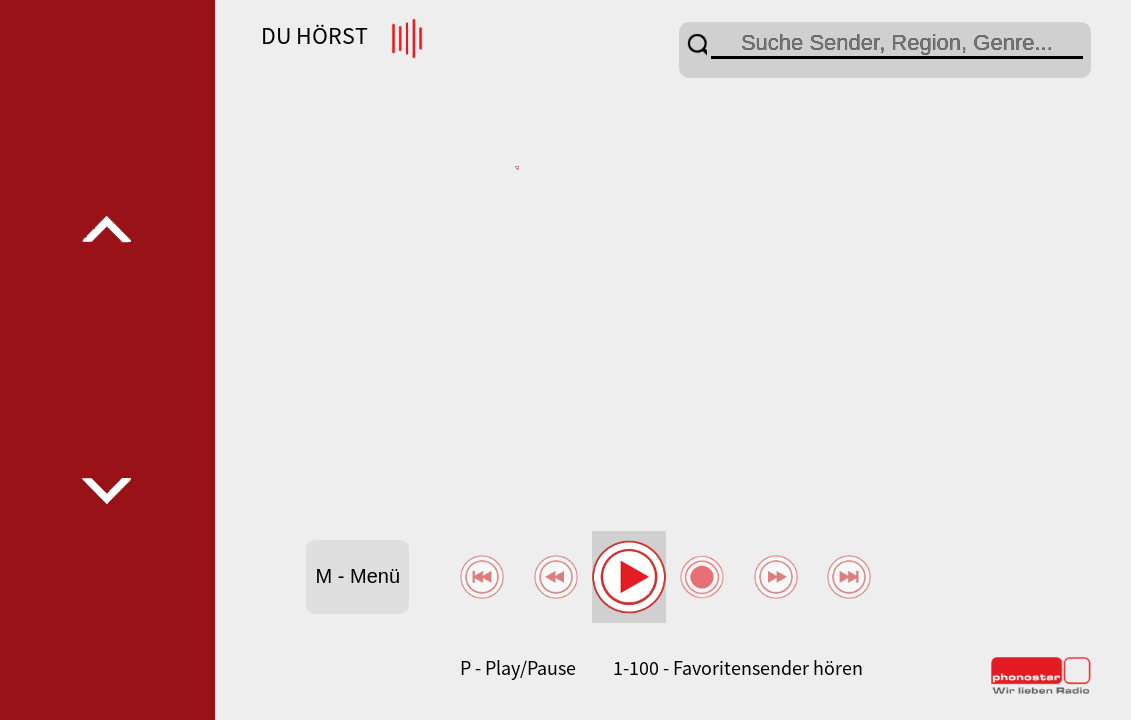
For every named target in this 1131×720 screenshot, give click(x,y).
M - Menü (358, 576)
